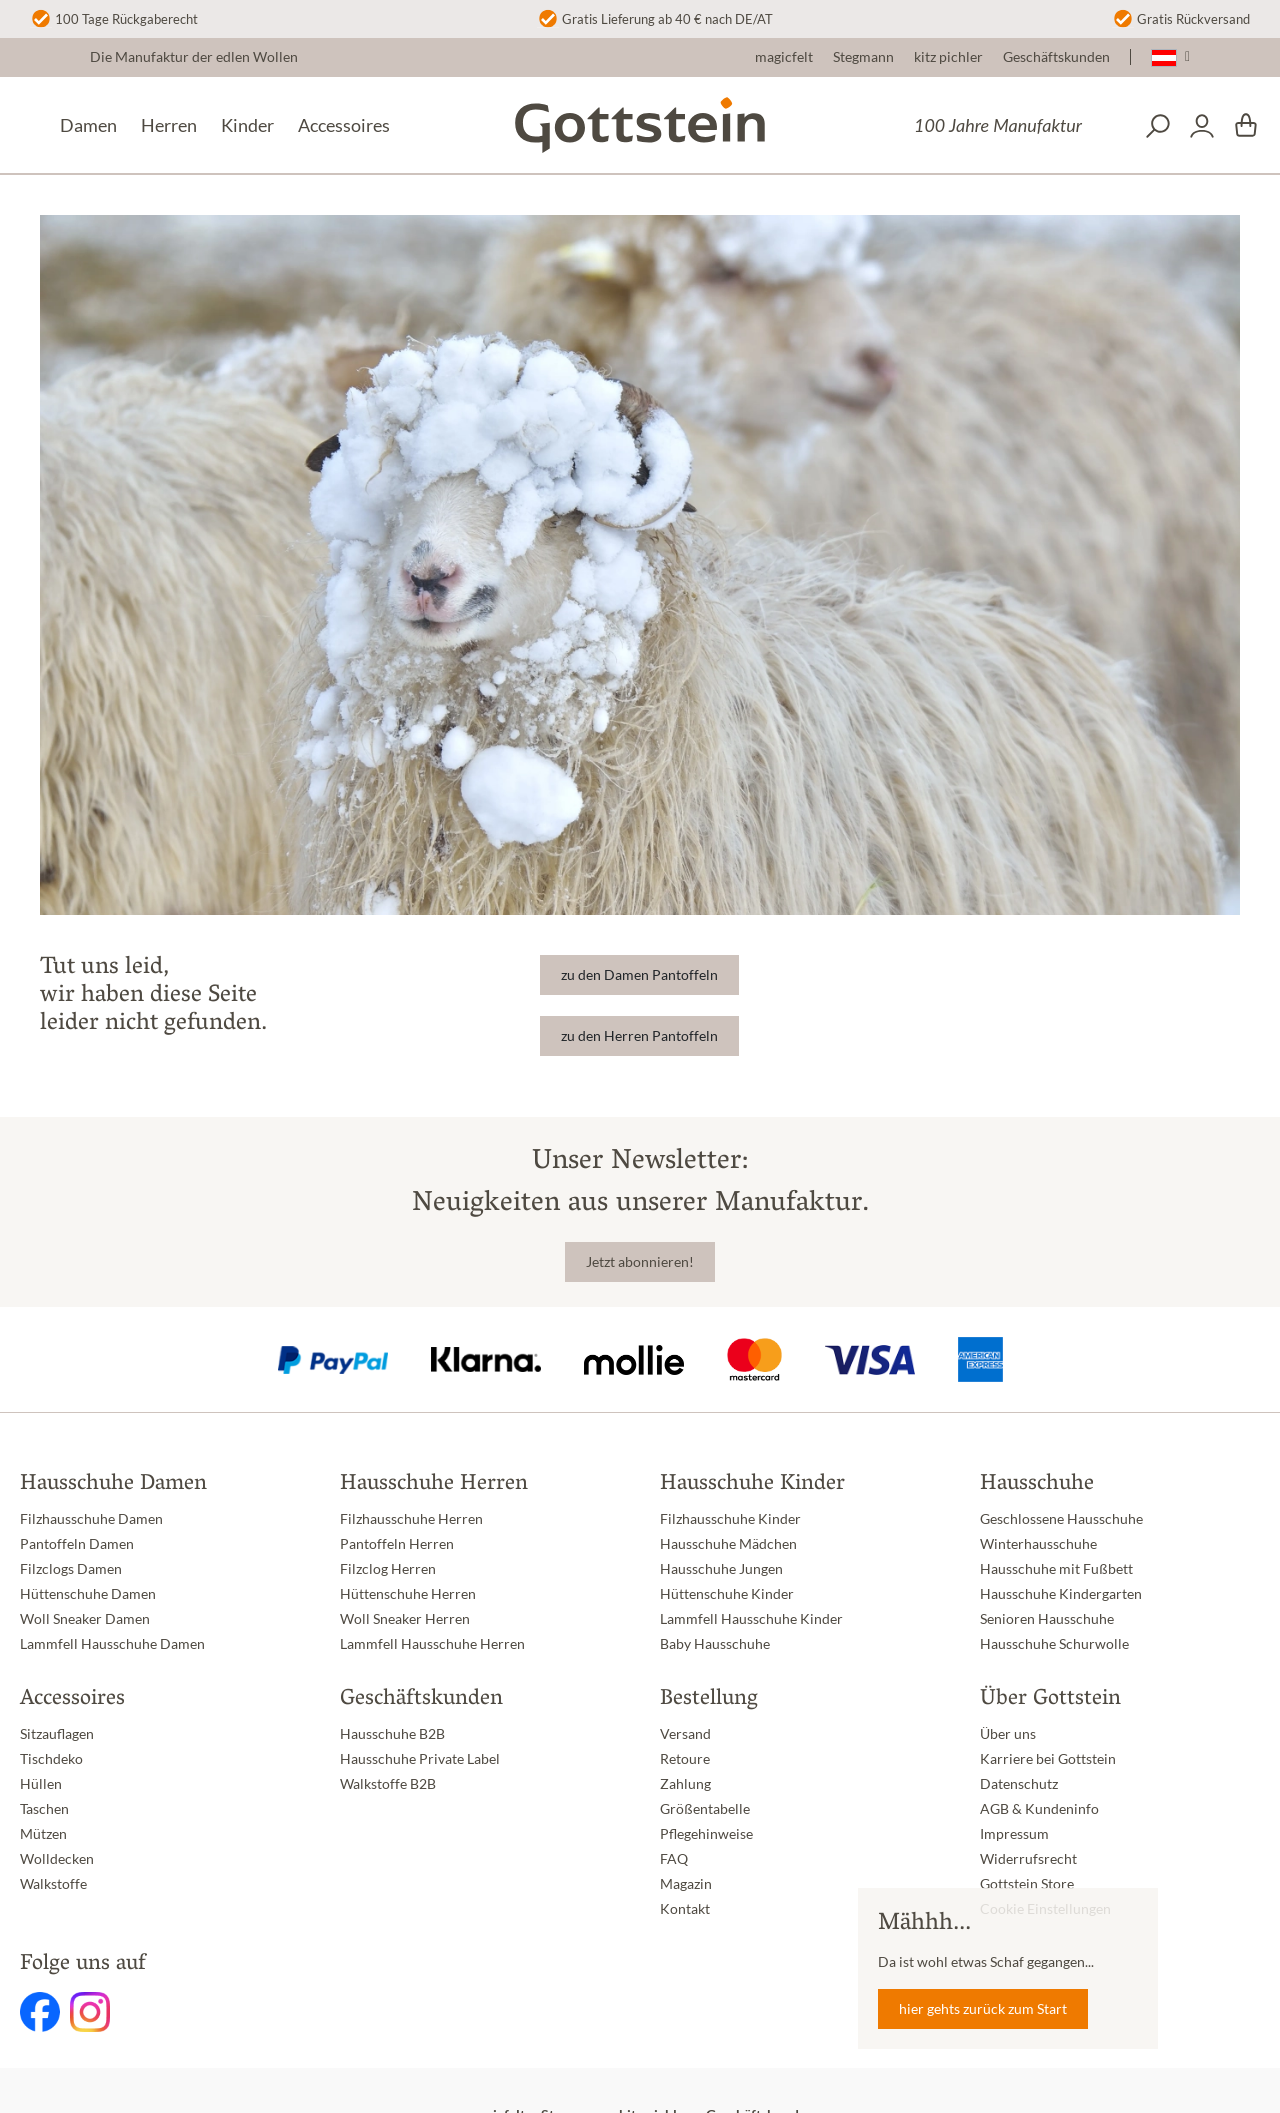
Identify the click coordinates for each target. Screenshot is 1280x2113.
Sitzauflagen (57, 1734)
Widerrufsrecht (1028, 1859)
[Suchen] (1158, 126)
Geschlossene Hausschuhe (1061, 1519)
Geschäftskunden (1056, 57)
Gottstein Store (1027, 1884)
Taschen (44, 1809)
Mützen (43, 1834)
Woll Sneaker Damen (85, 1619)
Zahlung (685, 1784)
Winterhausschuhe (1038, 1544)
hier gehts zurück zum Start (983, 2009)
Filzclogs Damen (71, 1569)
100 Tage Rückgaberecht (126, 19)
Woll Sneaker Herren (405, 1619)
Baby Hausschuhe (715, 1644)
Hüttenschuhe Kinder (727, 1594)
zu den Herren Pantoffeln (639, 1036)
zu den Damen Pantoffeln (639, 975)
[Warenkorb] (1246, 126)
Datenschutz (1019, 1784)
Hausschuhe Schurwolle (1054, 1644)
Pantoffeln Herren (397, 1544)
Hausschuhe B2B (392, 1734)
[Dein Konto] (1202, 126)
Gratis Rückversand (1193, 19)
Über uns (1008, 1734)
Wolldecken (57, 1859)
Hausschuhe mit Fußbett (1056, 1569)
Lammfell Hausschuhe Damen (112, 1644)
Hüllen (41, 1784)
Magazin (686, 1884)
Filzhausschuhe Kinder (730, 1519)
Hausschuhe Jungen (721, 1569)
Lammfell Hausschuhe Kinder (751, 1619)
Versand (685, 1734)
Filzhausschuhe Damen (91, 1519)
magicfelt (784, 57)
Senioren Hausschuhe (1047, 1619)
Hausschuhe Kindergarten (1061, 1594)
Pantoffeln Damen (77, 1544)
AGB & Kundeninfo (1039, 1809)
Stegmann (863, 57)
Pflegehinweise (706, 1834)
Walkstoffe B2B (388, 1784)
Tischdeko (51, 1759)
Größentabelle (705, 1809)
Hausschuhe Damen (113, 1484)
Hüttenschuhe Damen (88, 1594)
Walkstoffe (53, 1884)
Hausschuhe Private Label (420, 1759)
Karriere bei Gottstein (1048, 1759)
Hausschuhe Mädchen (728, 1544)
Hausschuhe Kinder (752, 1484)
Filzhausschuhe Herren (411, 1519)
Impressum (1014, 1834)
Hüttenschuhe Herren (408, 1594)
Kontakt (685, 1909)
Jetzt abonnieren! (640, 1262)
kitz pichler (948, 57)
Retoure (685, 1759)
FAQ (674, 1859)
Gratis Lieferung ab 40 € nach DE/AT (667, 19)
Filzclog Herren (388, 1569)
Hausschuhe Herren (434, 1484)
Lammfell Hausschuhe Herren (432, 1644)
